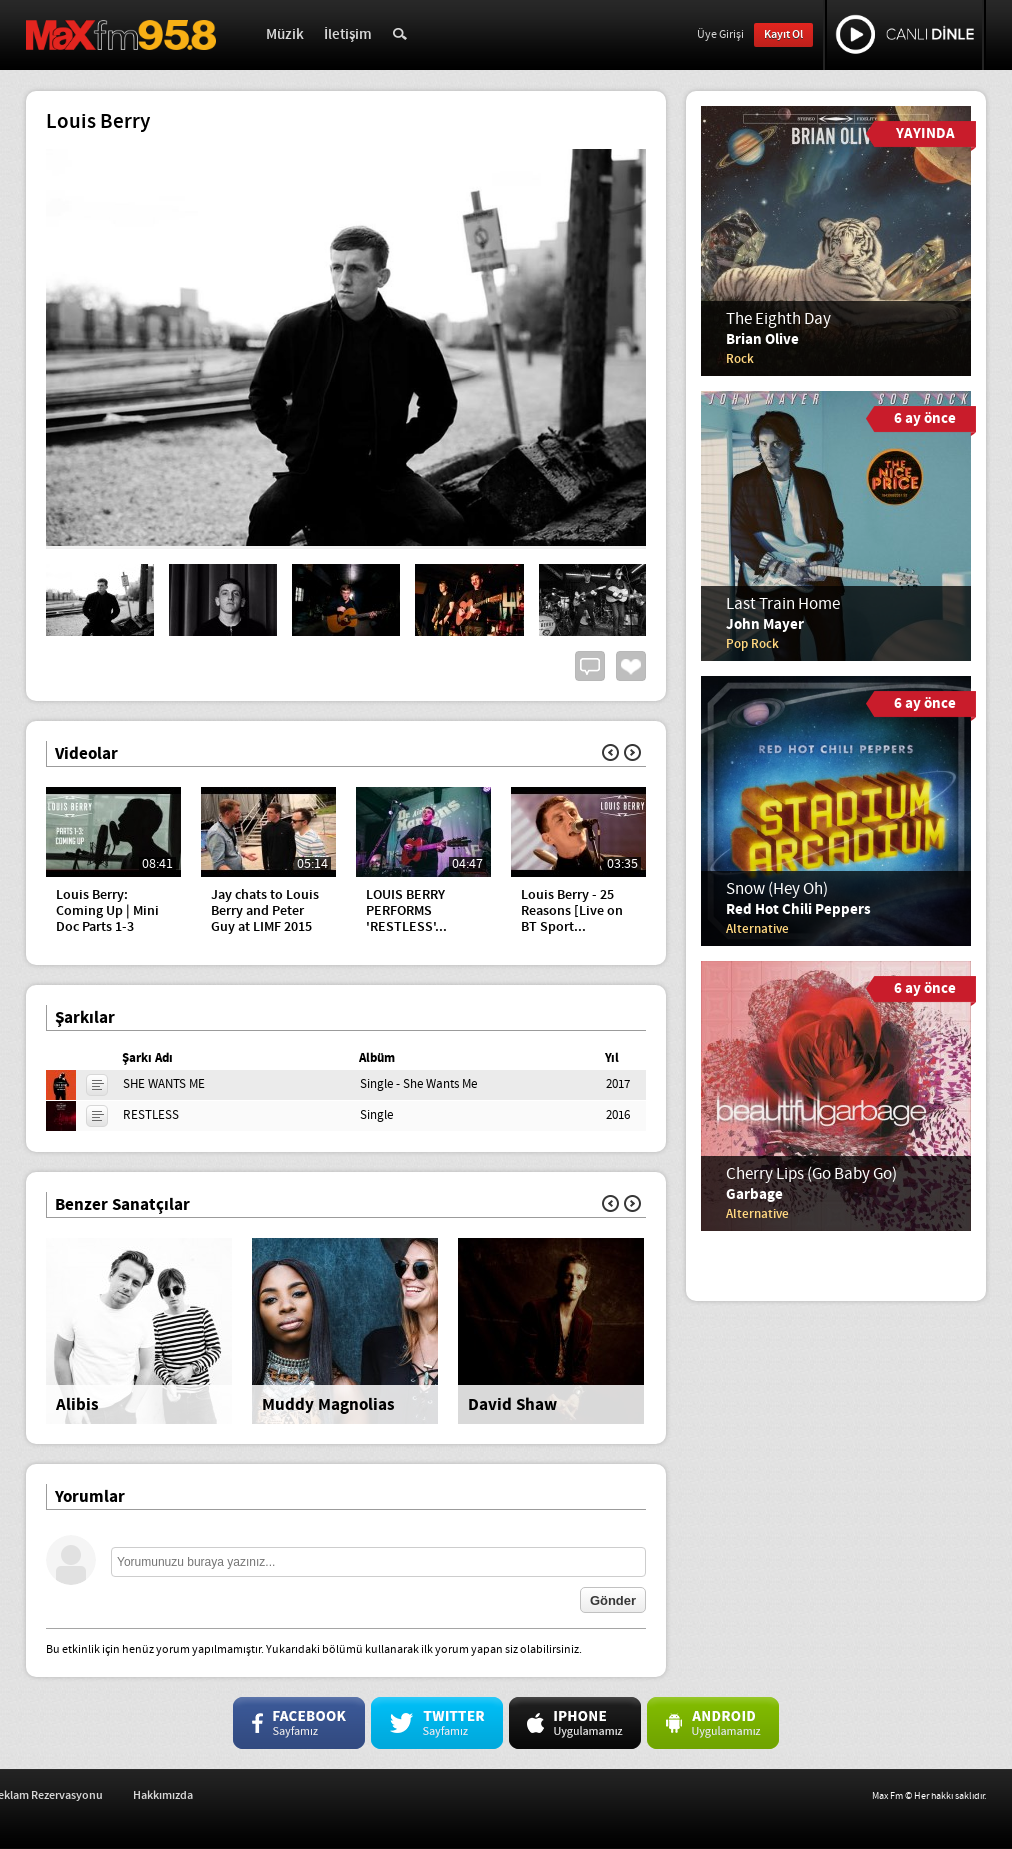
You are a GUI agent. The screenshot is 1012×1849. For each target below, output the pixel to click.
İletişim (348, 35)
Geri (610, 752)
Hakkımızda (359, 1795)
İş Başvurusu (125, 1795)
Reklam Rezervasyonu (243, 1795)
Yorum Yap (590, 666)
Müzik (285, 35)
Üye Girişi (720, 35)
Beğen (631, 666)
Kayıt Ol (783, 34)
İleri (632, 752)
